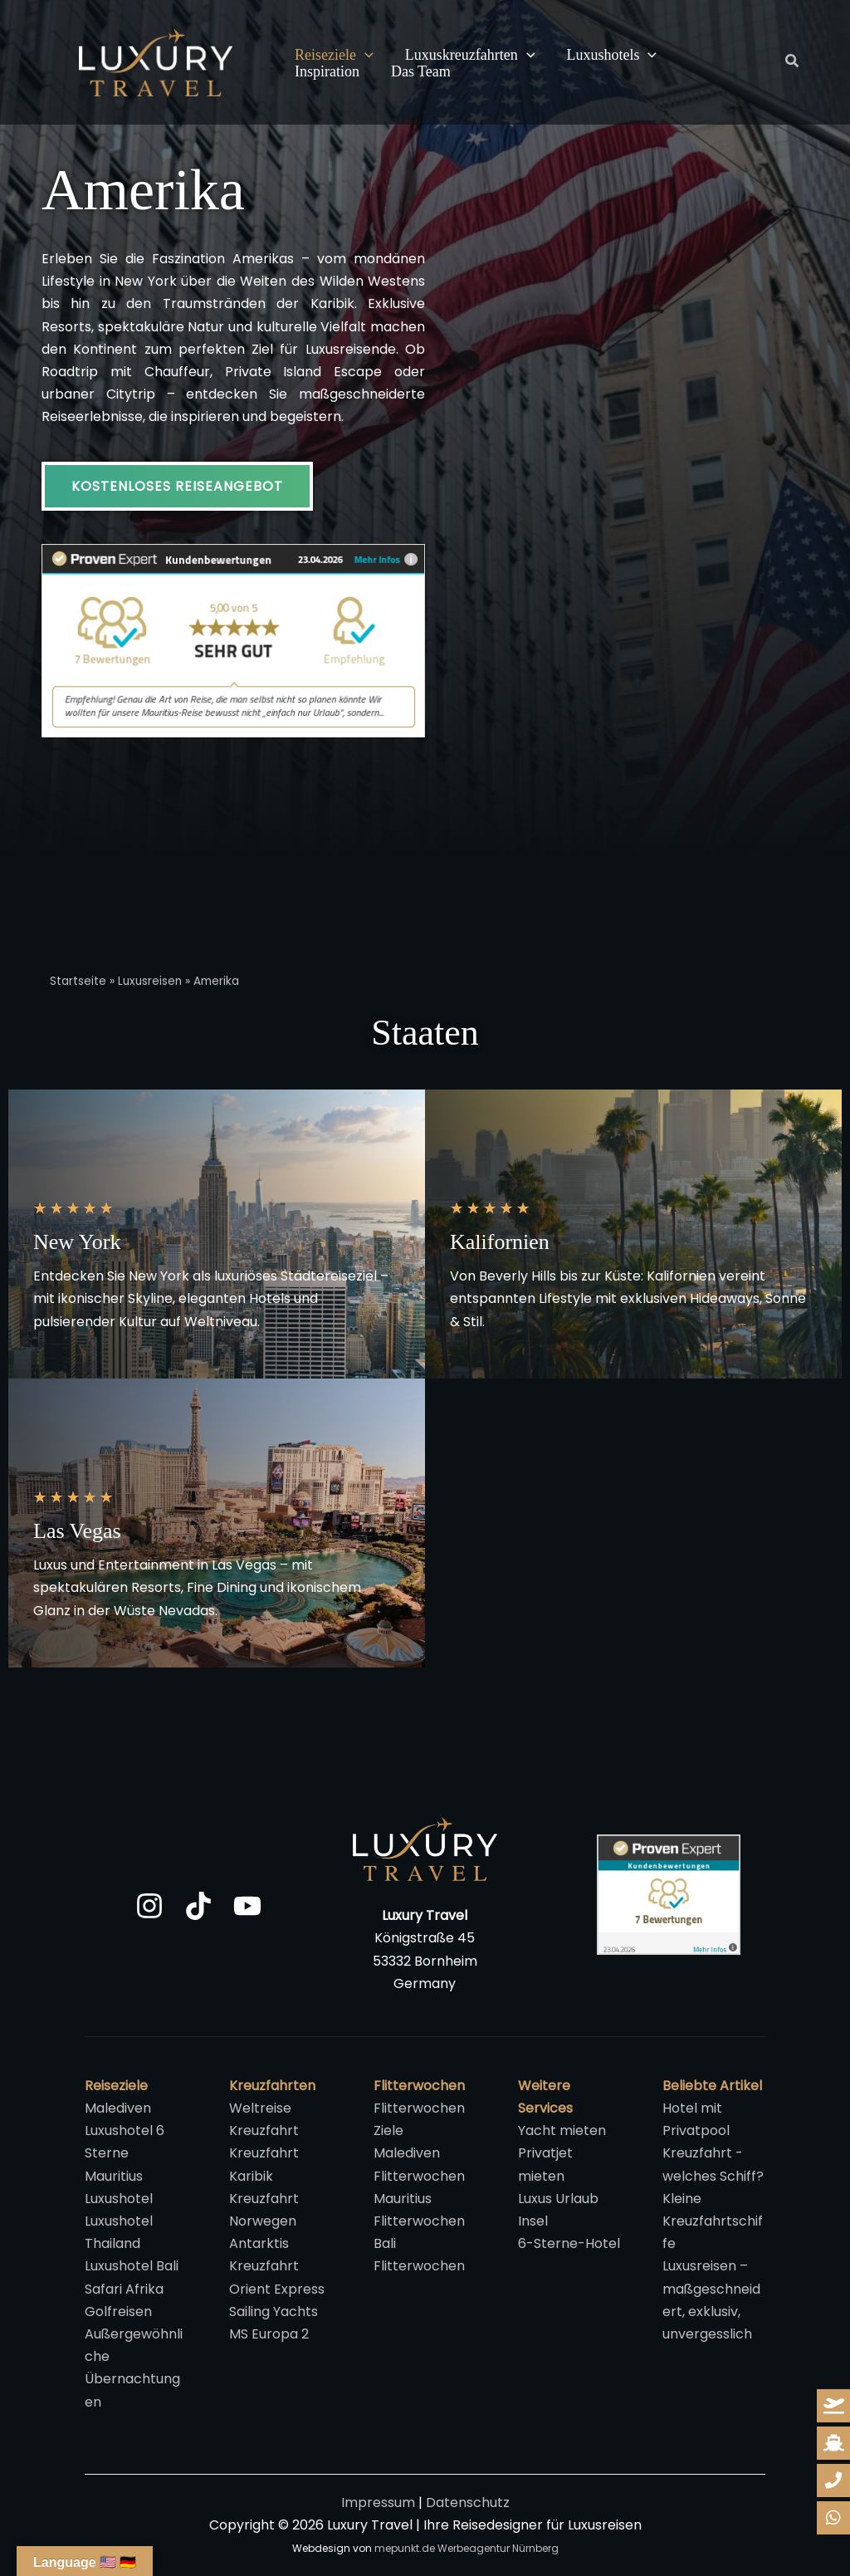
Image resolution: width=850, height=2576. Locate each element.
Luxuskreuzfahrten (468, 55)
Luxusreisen (150, 981)
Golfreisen (118, 2311)
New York (76, 1242)
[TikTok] (198, 1906)
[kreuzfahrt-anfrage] (833, 2443)
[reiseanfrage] (833, 2405)
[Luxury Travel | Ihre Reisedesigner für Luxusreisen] (155, 61)
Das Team (324, 72)
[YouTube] (247, 1906)
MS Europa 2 (269, 2333)
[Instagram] (149, 1906)
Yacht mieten (562, 2130)
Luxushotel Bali (131, 2265)
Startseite (78, 981)
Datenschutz (468, 2502)
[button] (364, 55)
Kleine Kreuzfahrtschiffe (712, 2221)
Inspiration (714, 55)
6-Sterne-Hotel (569, 2243)
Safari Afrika (124, 2289)
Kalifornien (500, 1242)
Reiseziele (333, 55)
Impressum (378, 2502)
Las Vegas (77, 1531)
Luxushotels (608, 55)
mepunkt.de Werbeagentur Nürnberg (466, 2548)
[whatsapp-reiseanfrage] (833, 2480)
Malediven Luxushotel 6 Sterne (124, 2130)
